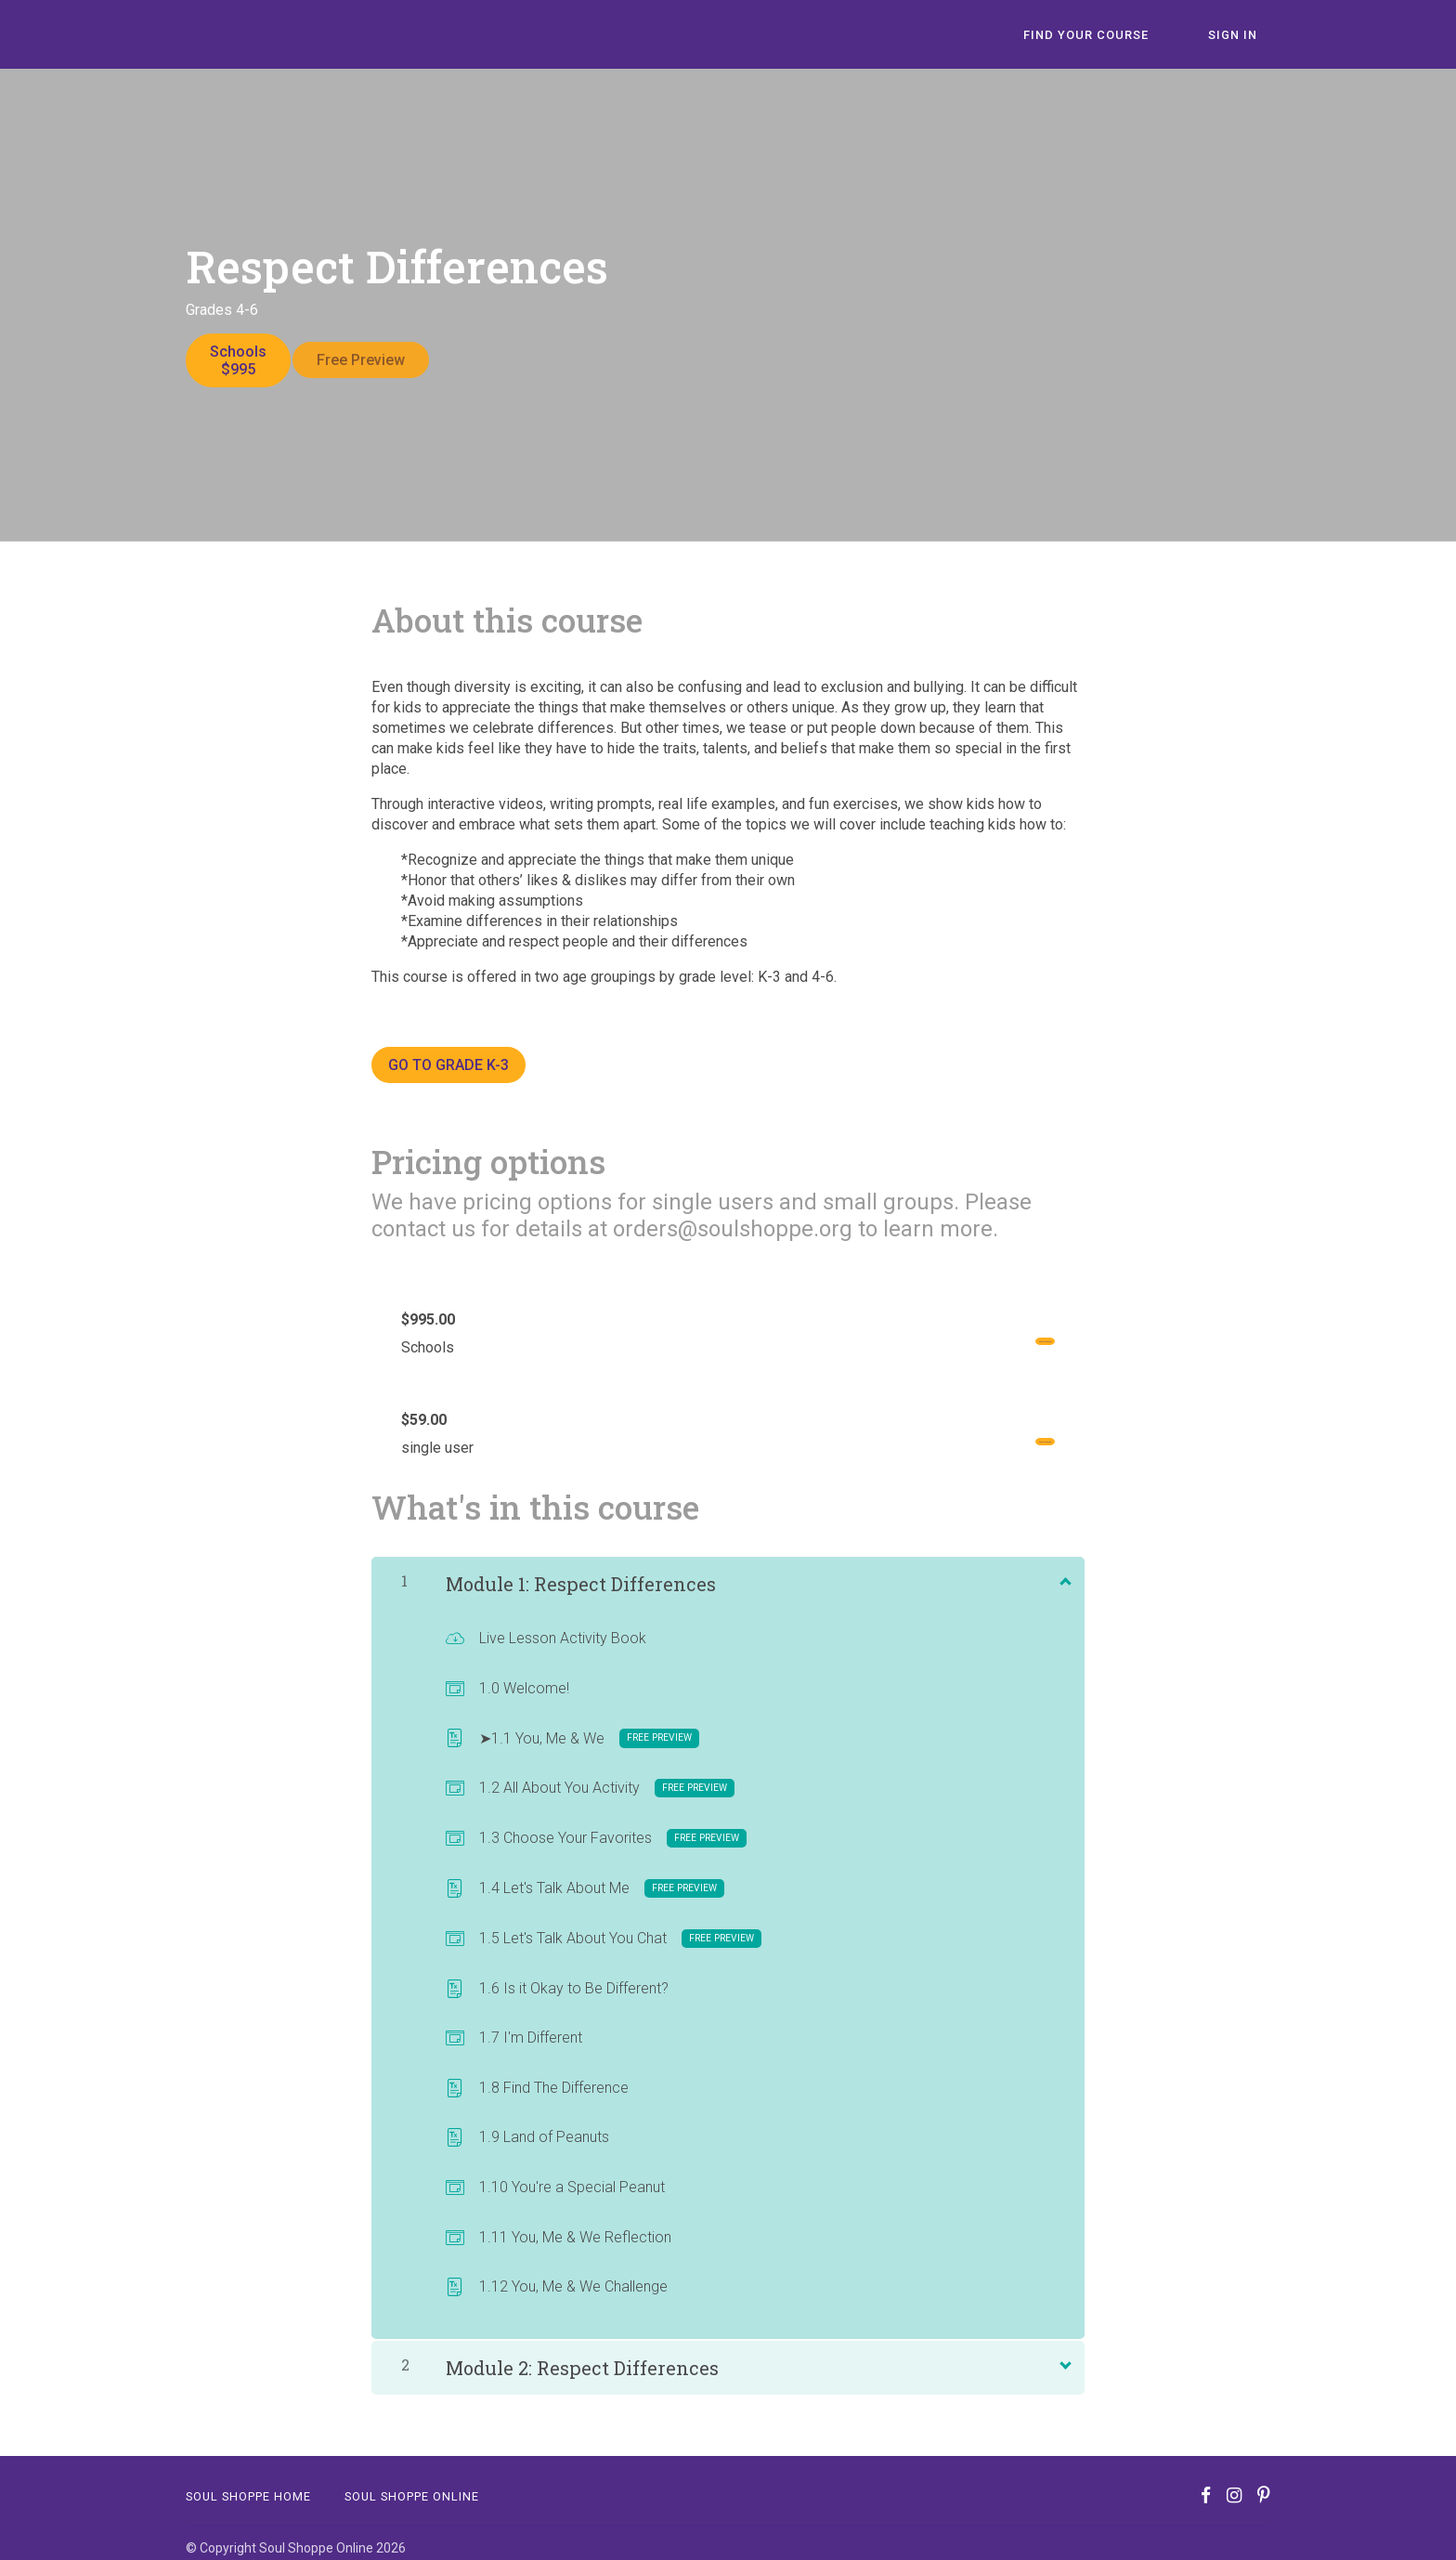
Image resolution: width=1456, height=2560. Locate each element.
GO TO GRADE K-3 (448, 1052)
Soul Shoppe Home (248, 2483)
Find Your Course (1125, 35)
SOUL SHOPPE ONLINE (411, 2483)
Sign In (1245, 35)
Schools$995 (238, 360)
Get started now (991, 1328)
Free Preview (374, 360)
